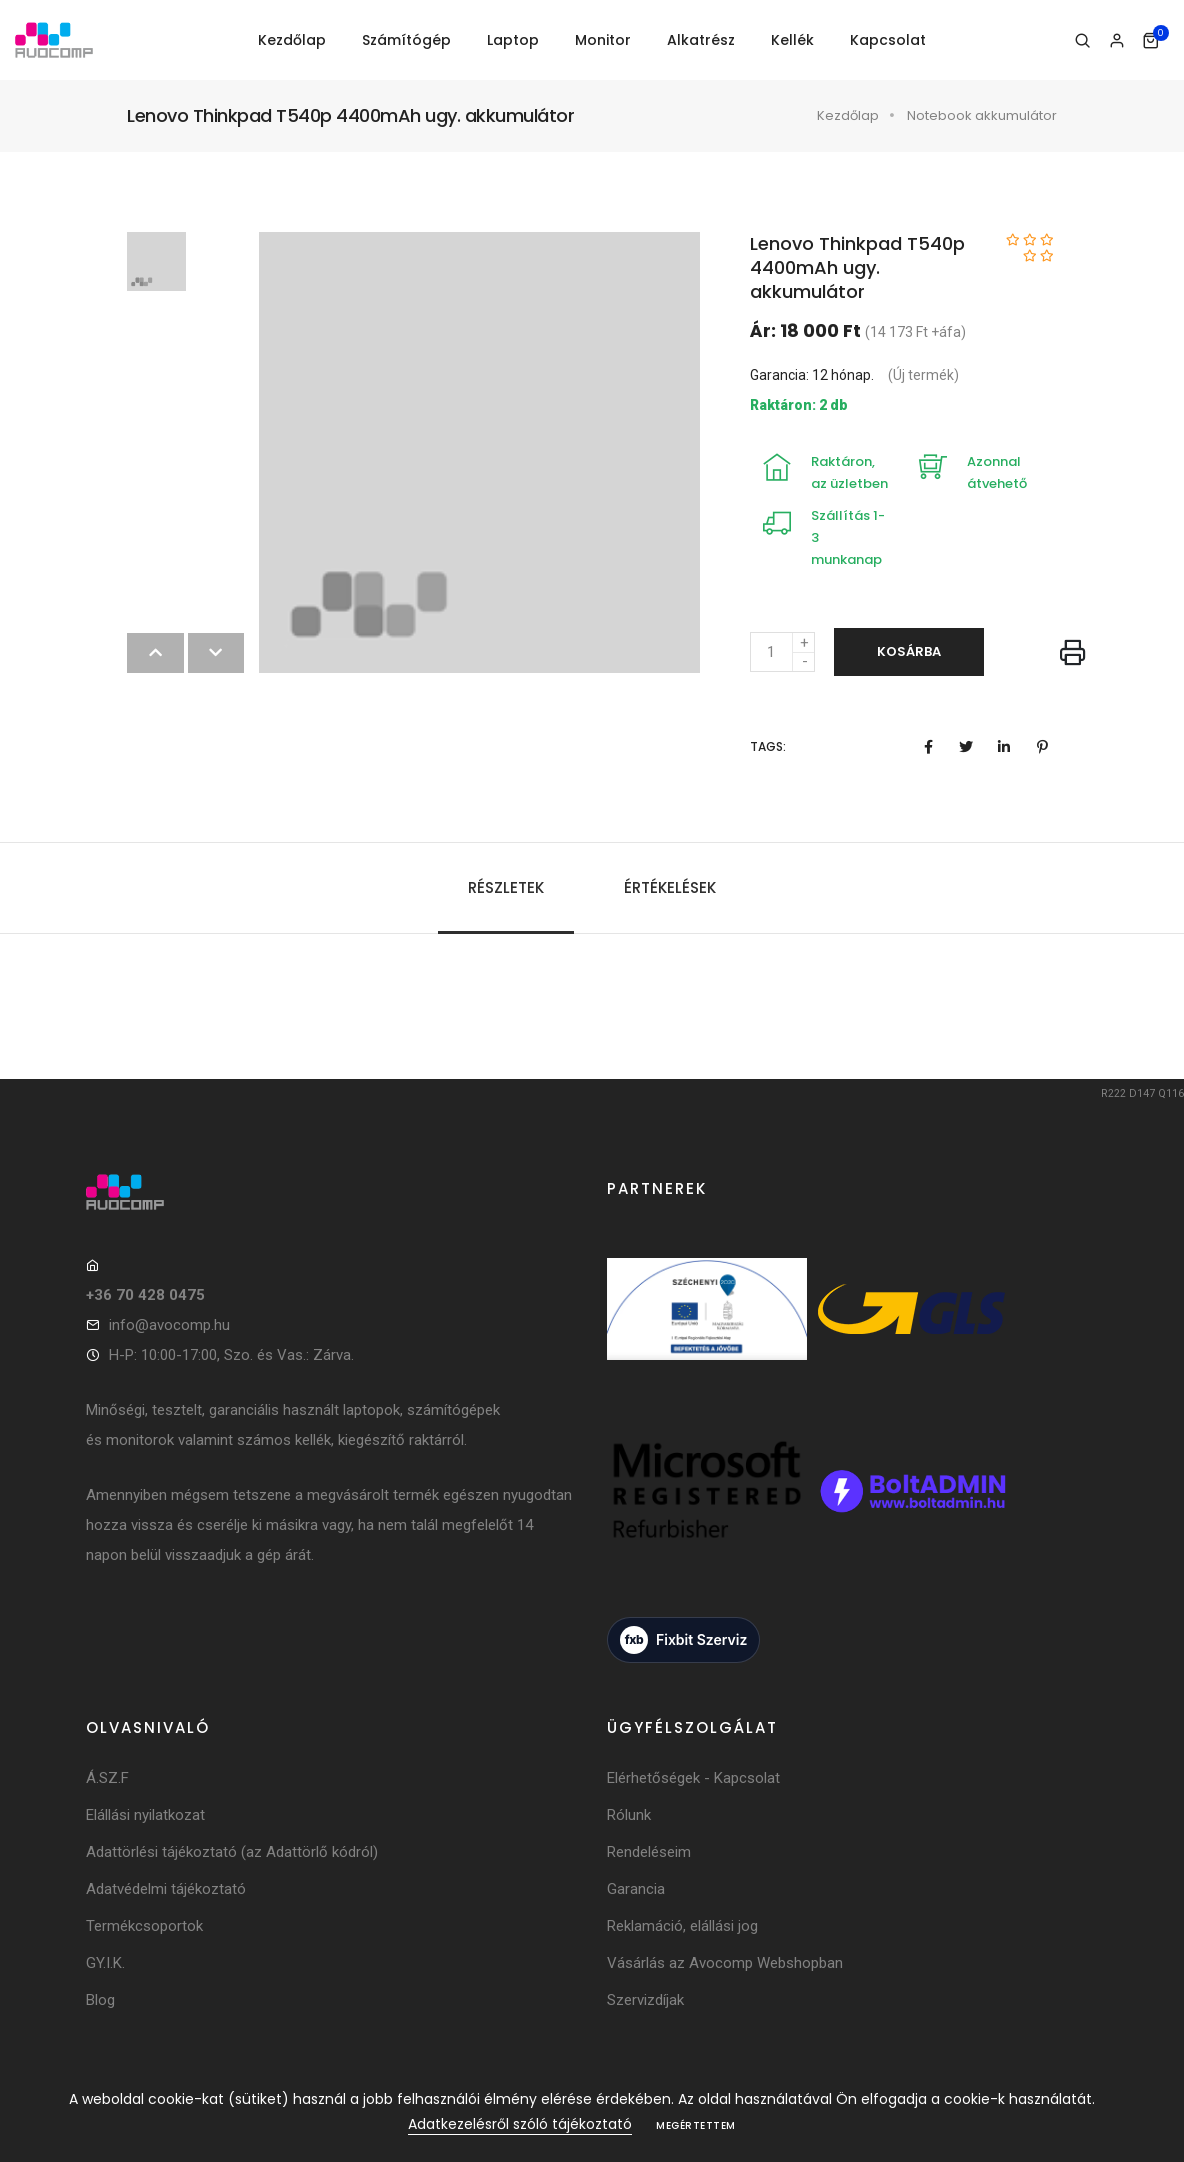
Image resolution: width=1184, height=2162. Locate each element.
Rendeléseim (649, 1852)
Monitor (603, 40)
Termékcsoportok (144, 1926)
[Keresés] (1082, 41)
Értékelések (670, 887)
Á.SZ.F (107, 1778)
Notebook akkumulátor (982, 115)
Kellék (792, 40)
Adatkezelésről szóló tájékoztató (520, 2124)
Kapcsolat (888, 40)
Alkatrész (701, 40)
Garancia (636, 1889)
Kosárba (909, 651)
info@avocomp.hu (169, 1325)
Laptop (513, 40)
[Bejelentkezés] (1116, 41)
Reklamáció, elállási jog (682, 1926)
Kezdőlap (292, 40)
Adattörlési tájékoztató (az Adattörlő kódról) (232, 1852)
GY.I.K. (105, 1963)
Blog (100, 2000)
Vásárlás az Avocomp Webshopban (725, 1963)
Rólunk (629, 1815)
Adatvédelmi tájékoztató (166, 1889)
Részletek (506, 887)
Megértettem (696, 2125)
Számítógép (406, 40)
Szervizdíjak (645, 2000)
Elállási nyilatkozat (145, 1815)
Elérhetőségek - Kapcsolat (693, 1778)
